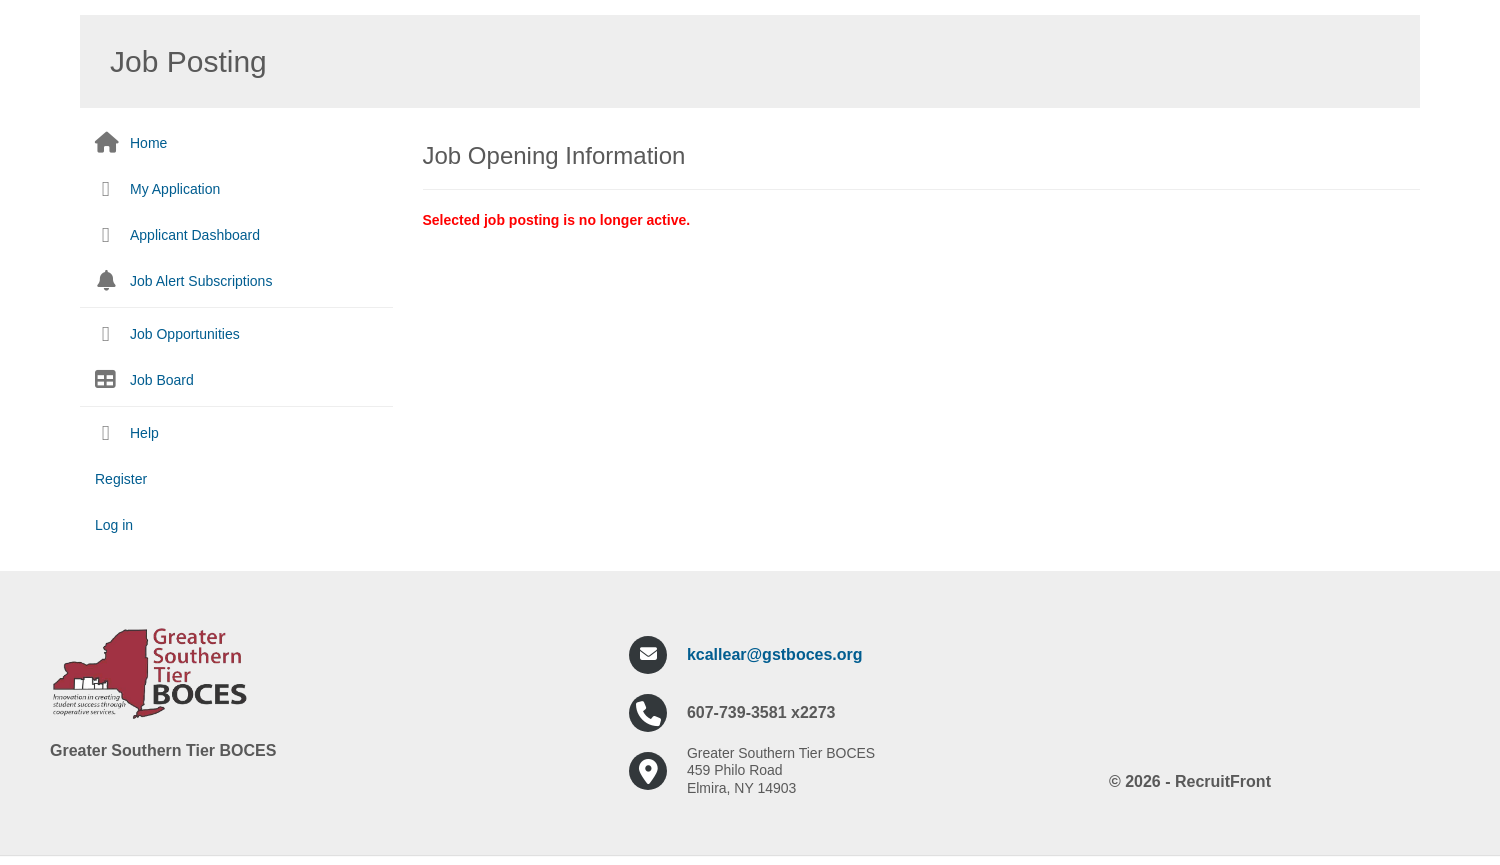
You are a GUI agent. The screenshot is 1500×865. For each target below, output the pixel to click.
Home (148, 143)
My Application (175, 189)
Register (121, 479)
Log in (114, 525)
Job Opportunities (185, 334)
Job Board (162, 380)
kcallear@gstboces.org (775, 654)
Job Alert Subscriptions (201, 281)
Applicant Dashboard (195, 235)
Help (144, 433)
